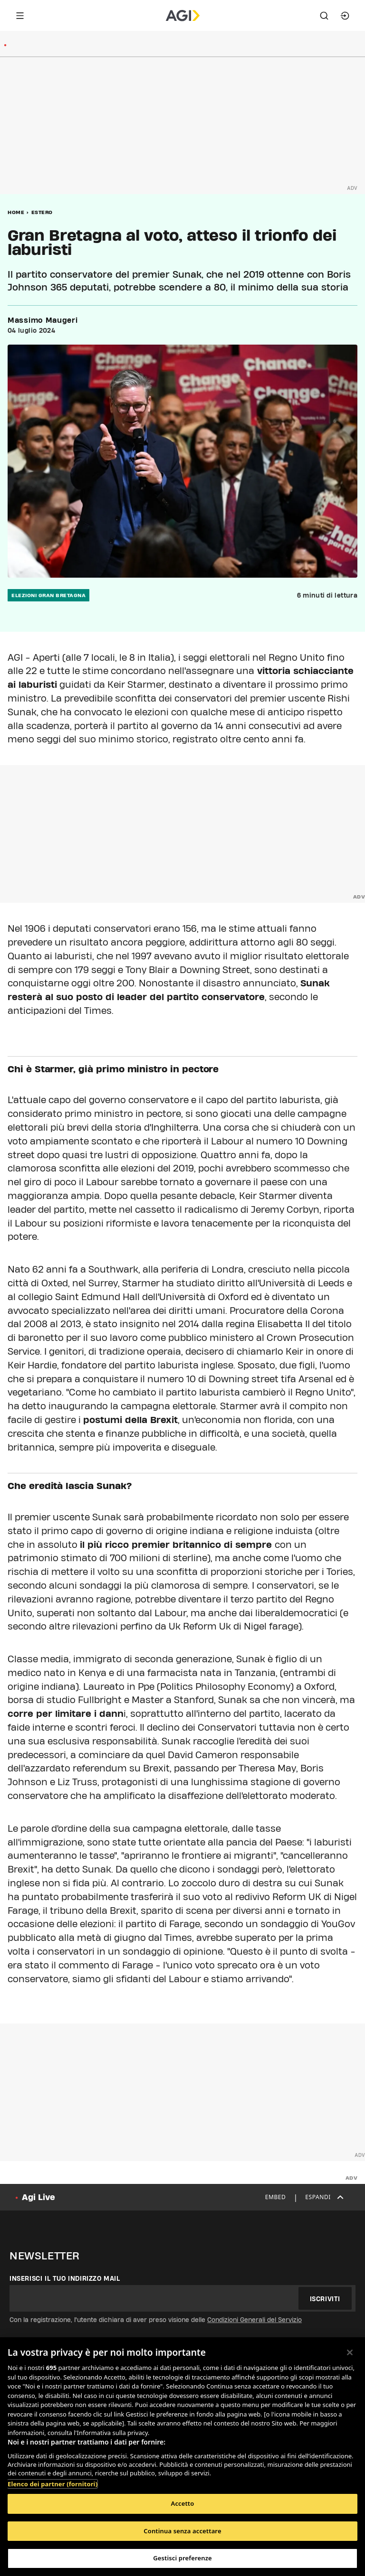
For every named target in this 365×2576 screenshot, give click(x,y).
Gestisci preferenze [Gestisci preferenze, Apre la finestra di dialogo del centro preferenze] (182, 2558)
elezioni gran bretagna (48, 595)
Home (16, 212)
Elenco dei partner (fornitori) (52, 2484)
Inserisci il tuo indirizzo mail (65, 2278)
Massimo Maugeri (43, 320)
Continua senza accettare (182, 2531)
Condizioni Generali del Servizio (254, 2319)
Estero (42, 212)
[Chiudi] (349, 2352)
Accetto (182, 2503)
